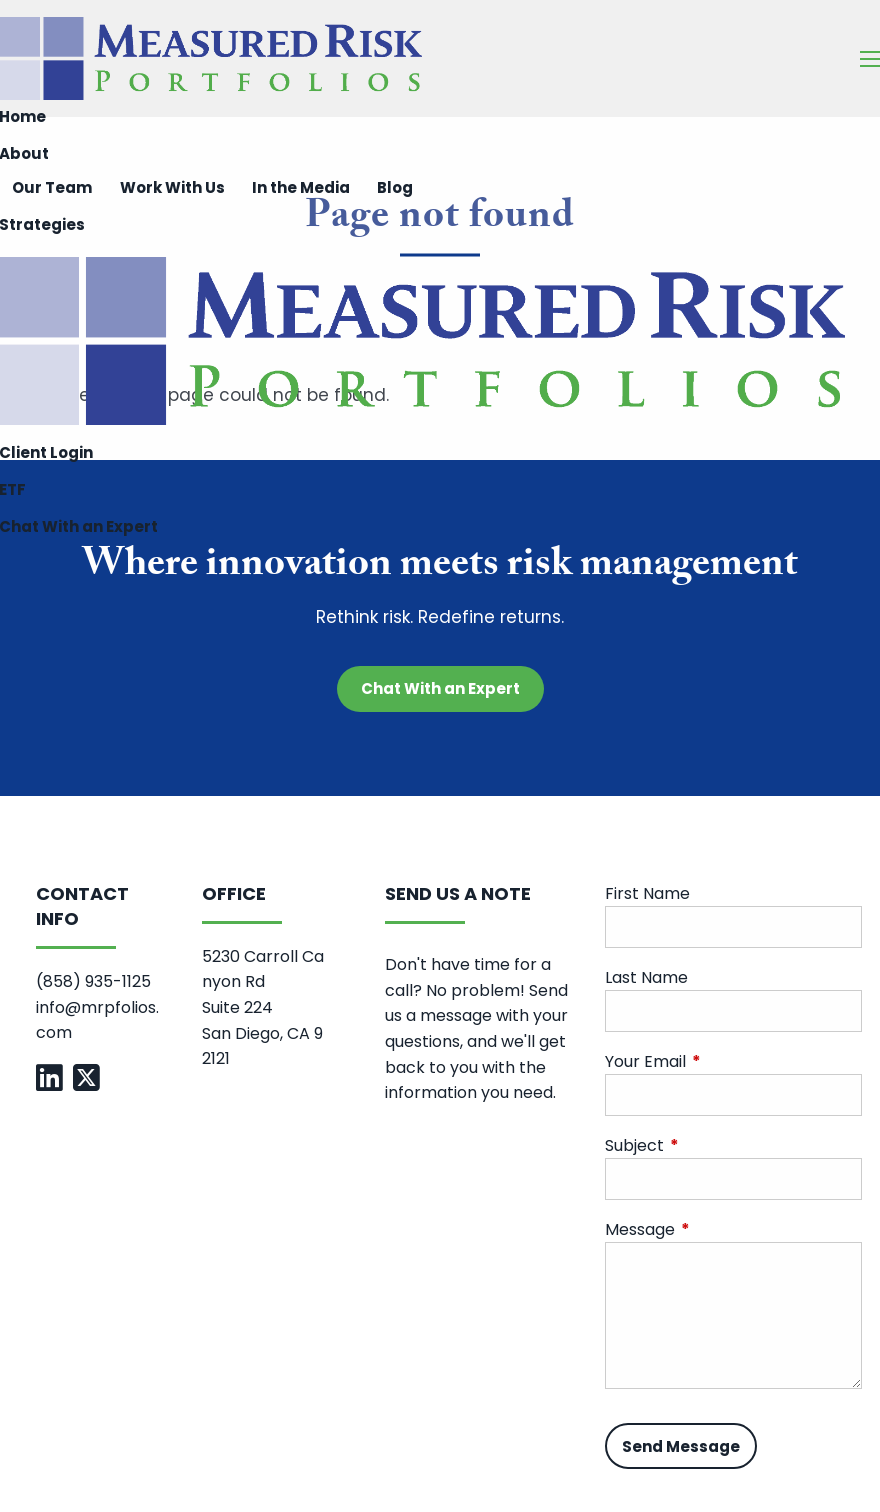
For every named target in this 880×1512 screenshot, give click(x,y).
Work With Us (172, 187)
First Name (647, 894)
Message (720, 1230)
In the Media (301, 187)
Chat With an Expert (440, 688)
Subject (714, 1146)
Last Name (646, 978)
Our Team (52, 187)
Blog (395, 187)
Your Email (725, 1062)
